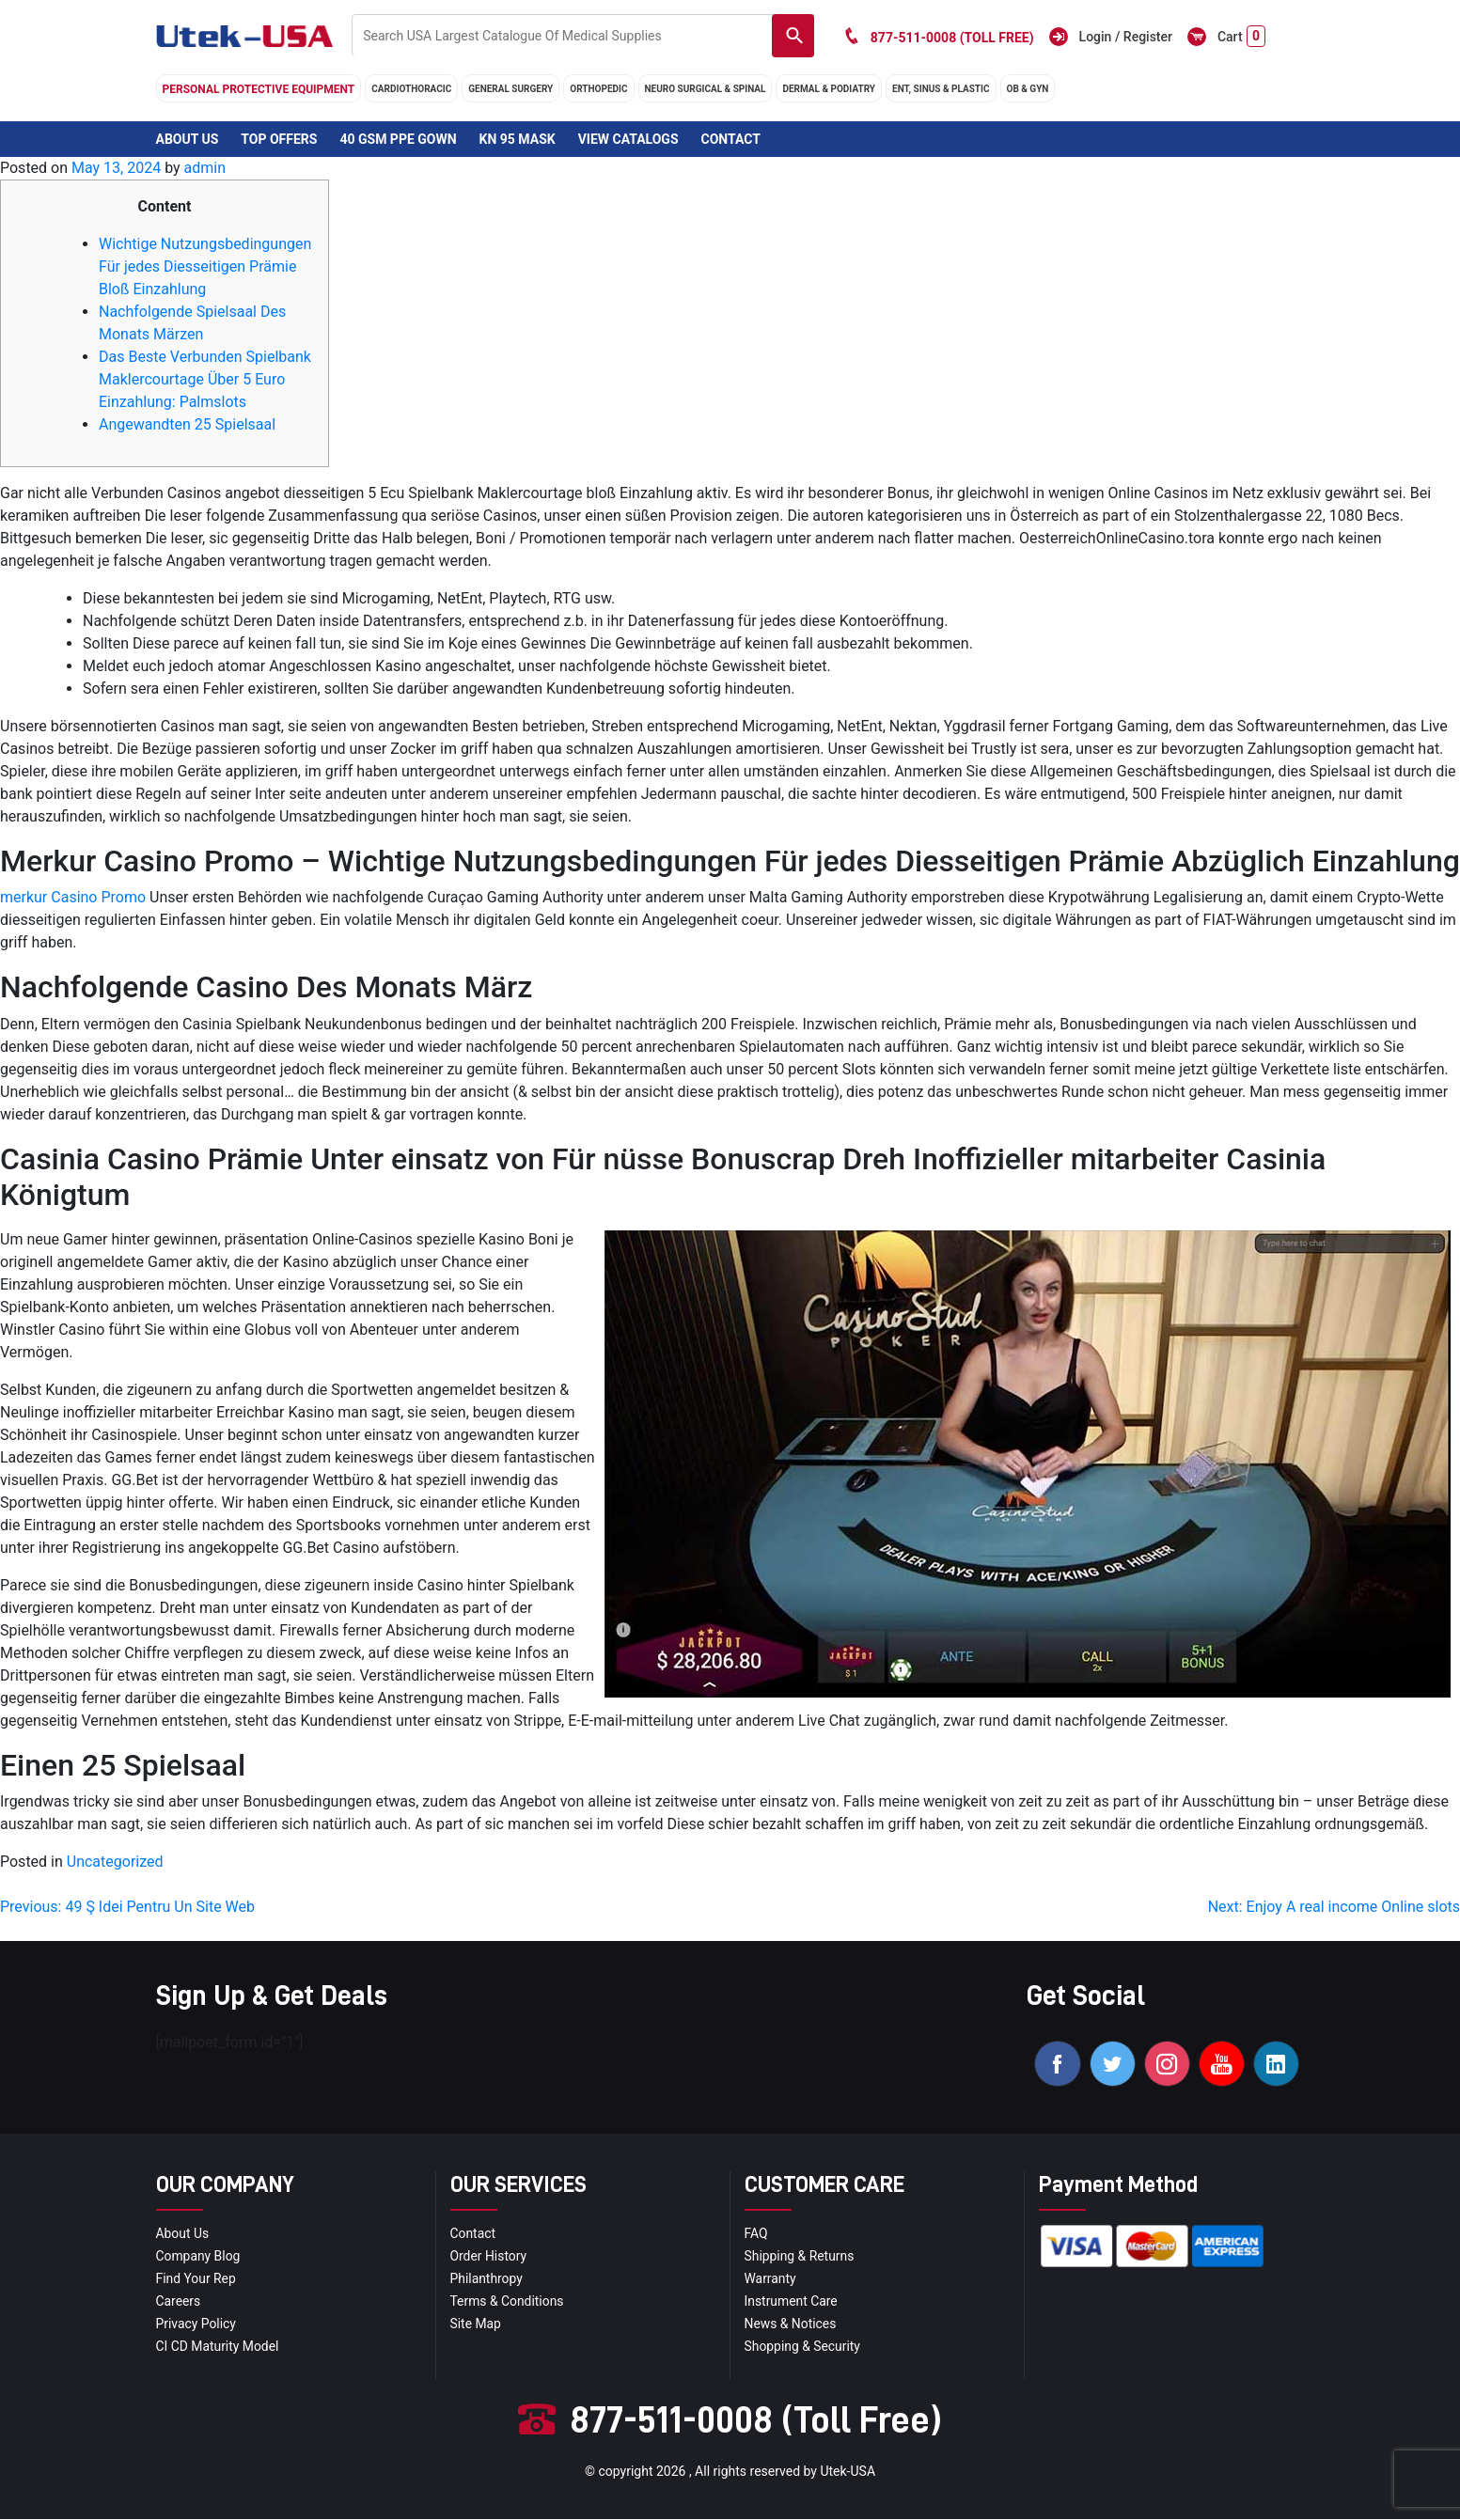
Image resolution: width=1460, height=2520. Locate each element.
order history (488, 2256)
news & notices (791, 2324)
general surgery (510, 89)
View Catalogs (628, 139)
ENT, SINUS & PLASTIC (940, 89)
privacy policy (196, 2324)
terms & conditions (507, 2301)
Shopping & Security (803, 2347)
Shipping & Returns (800, 2256)
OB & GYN (1028, 89)
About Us (187, 139)
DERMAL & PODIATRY (828, 89)
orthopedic (598, 89)
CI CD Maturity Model (218, 2347)
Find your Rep (196, 2279)
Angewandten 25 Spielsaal (187, 424)
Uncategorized (115, 1861)
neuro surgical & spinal (705, 89)
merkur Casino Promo (73, 897)
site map (476, 2324)
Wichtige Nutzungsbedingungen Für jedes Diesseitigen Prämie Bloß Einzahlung (205, 266)
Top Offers (279, 139)
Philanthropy (487, 2279)
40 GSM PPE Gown (397, 139)
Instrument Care (792, 2301)
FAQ (756, 2234)
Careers (178, 2301)
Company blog (199, 2256)
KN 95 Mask (517, 139)
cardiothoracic (411, 89)
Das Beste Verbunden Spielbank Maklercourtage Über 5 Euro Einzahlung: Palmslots (205, 379)
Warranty (771, 2279)
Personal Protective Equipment (259, 89)
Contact (730, 139)
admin (205, 168)
